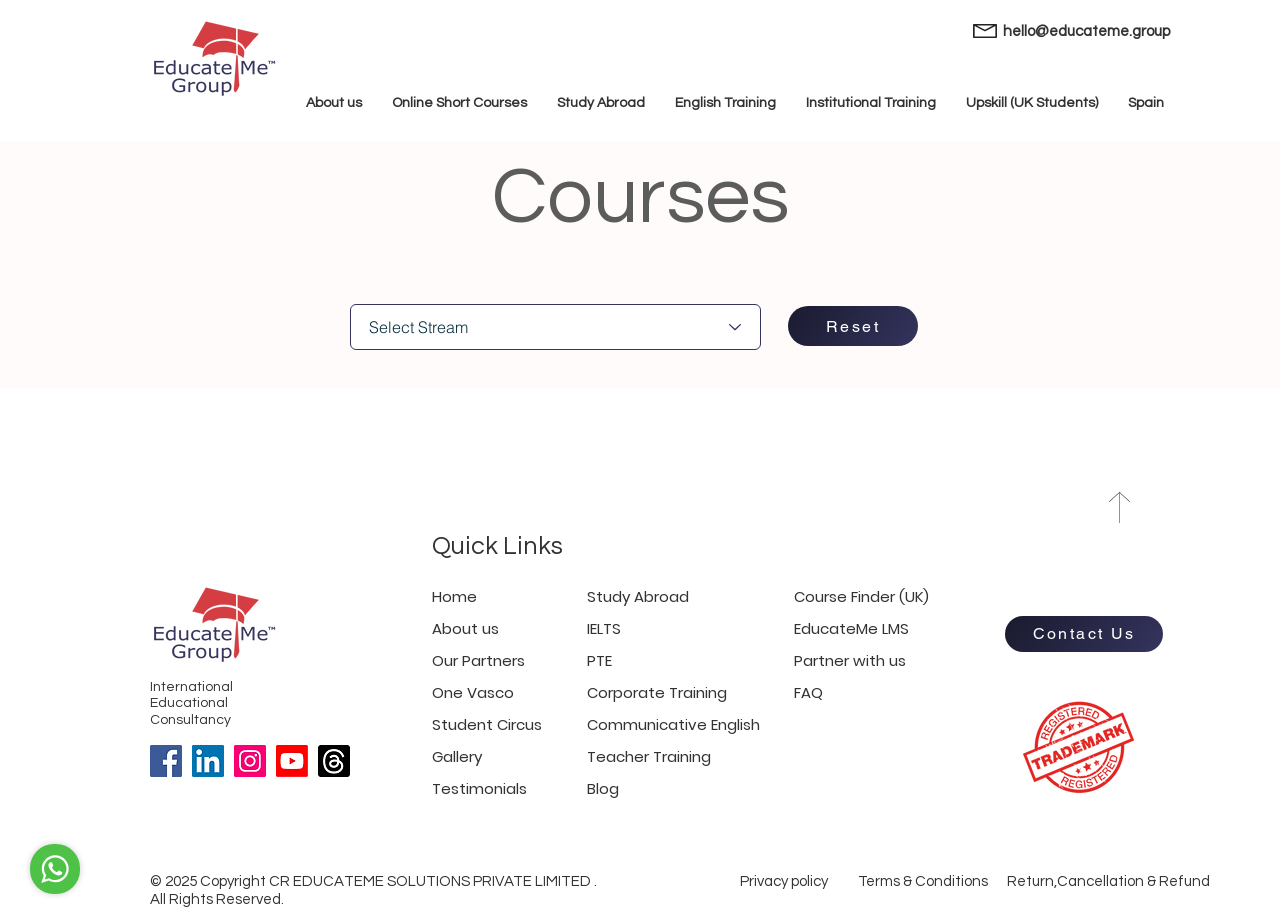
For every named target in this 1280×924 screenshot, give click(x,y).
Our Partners (478, 660)
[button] (1146, 103)
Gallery (457, 756)
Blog (603, 788)
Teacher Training (649, 756)
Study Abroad (638, 596)
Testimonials (479, 788)
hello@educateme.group (1086, 31)
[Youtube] (292, 761)
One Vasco (473, 692)
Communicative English (673, 724)
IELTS (604, 628)
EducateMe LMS (851, 628)
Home (454, 596)
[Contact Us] (1084, 634)
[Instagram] (250, 761)
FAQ (808, 692)
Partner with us (850, 660)
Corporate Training (657, 692)
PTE (599, 660)
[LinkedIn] (208, 761)
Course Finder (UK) (861, 596)
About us (465, 628)
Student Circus (487, 724)
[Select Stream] (555, 327)
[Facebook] (166, 761)
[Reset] (853, 326)
